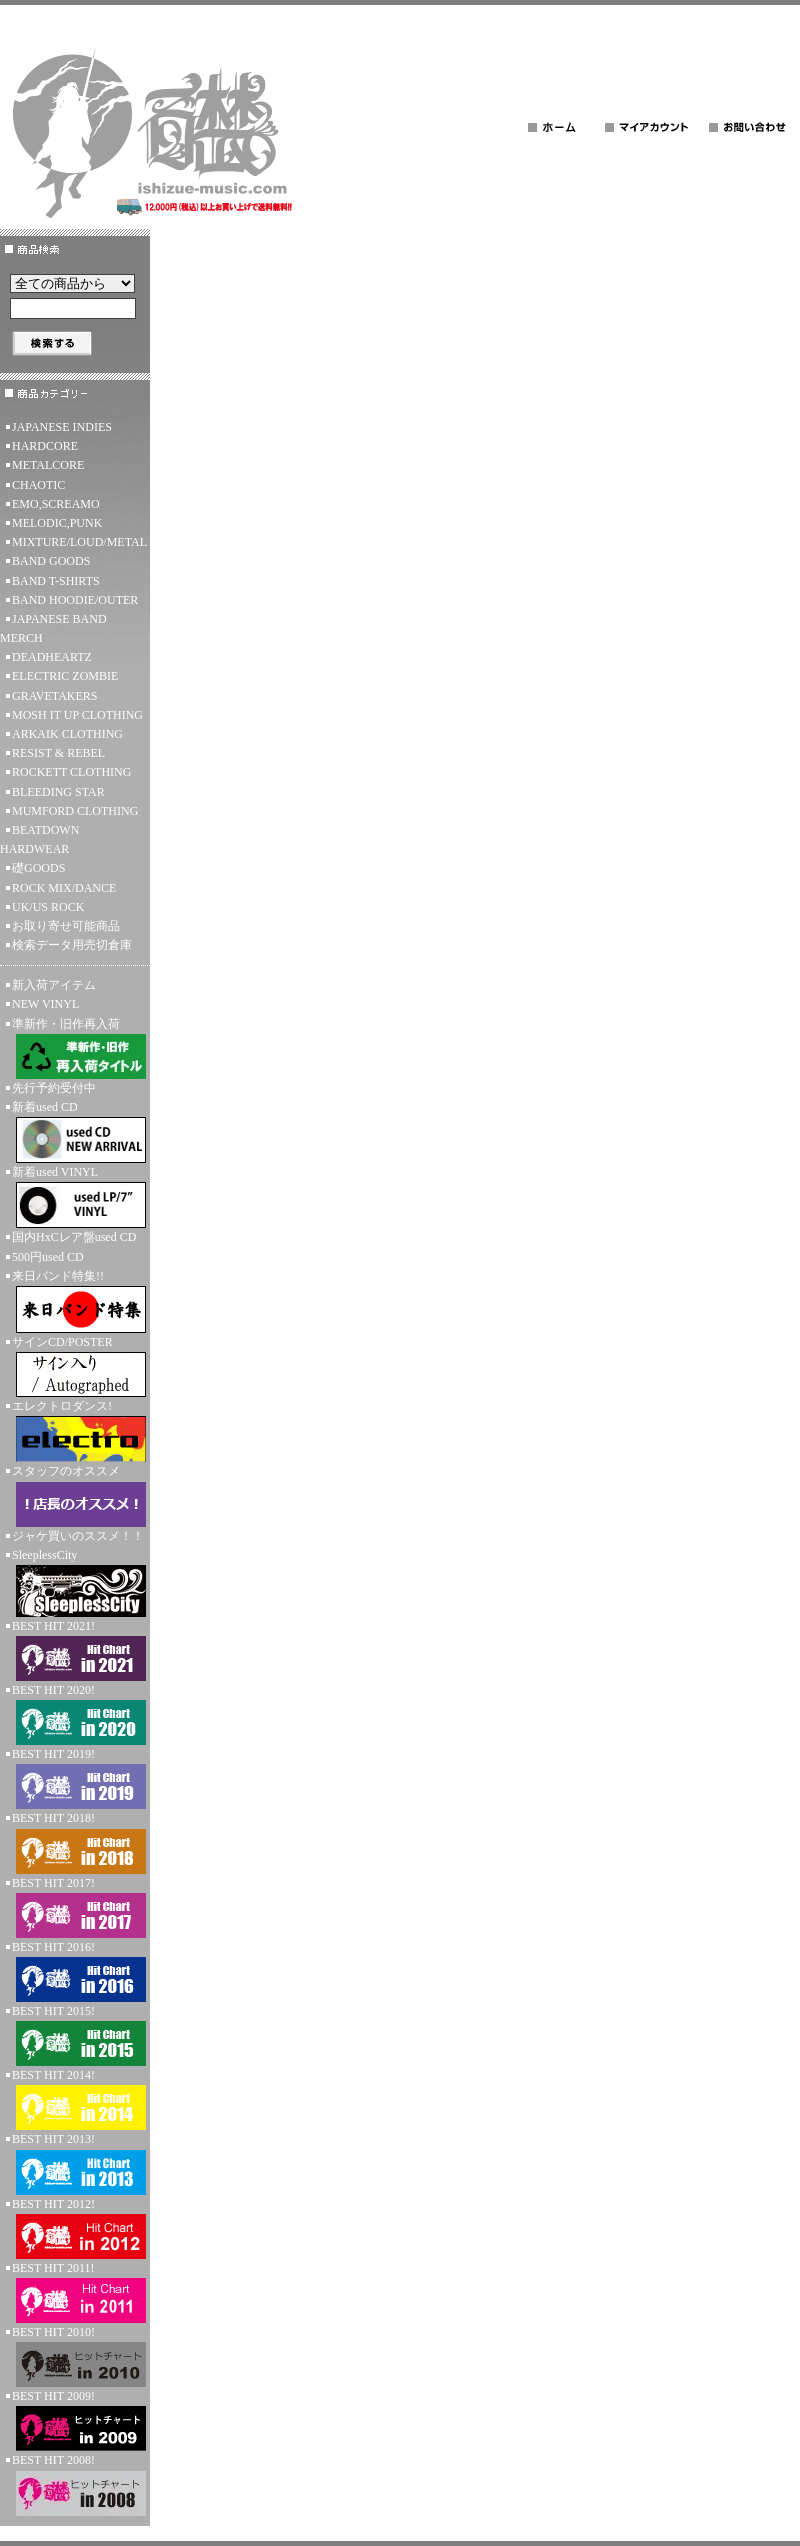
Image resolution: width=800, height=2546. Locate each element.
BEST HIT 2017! (75, 1907)
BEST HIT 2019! (75, 1778)
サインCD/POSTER (75, 1366)
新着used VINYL (75, 1196)
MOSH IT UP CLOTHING (77, 715)
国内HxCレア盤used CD (74, 1237)
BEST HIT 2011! (75, 2292)
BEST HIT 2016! (75, 1971)
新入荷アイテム (54, 985)
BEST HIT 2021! (75, 1650)
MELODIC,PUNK (57, 523)
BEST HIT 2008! (75, 2484)
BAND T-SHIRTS (56, 581)
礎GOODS (38, 868)
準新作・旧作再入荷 (75, 1048)
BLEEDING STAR (58, 792)
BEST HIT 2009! (75, 2420)
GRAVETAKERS (55, 696)
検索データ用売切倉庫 (72, 945)
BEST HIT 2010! (75, 2356)
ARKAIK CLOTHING (67, 734)
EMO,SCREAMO (56, 504)
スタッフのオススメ (75, 1495)
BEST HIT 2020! (75, 1714)
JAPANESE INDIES (62, 427)
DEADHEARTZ (52, 657)
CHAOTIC (38, 485)
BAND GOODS (51, 561)
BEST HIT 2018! (75, 1842)
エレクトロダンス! (75, 1430)
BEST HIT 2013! (75, 2163)
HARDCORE (45, 446)
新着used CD (75, 1131)
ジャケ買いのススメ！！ (78, 1536)
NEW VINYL (45, 1004)
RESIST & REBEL (58, 753)
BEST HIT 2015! (75, 2035)
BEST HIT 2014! (75, 2099)
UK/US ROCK (48, 907)
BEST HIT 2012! (75, 2228)
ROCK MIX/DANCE (64, 888)
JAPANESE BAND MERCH (53, 628)
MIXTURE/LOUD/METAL (79, 542)
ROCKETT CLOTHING (71, 772)
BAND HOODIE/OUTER (75, 600)
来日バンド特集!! (75, 1301)
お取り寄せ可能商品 (66, 926)
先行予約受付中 (54, 1088)
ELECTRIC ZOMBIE (65, 676)
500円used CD (48, 1257)
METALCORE (48, 465)
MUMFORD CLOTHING (75, 811)
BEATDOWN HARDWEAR (39, 839)
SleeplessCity (75, 1582)
